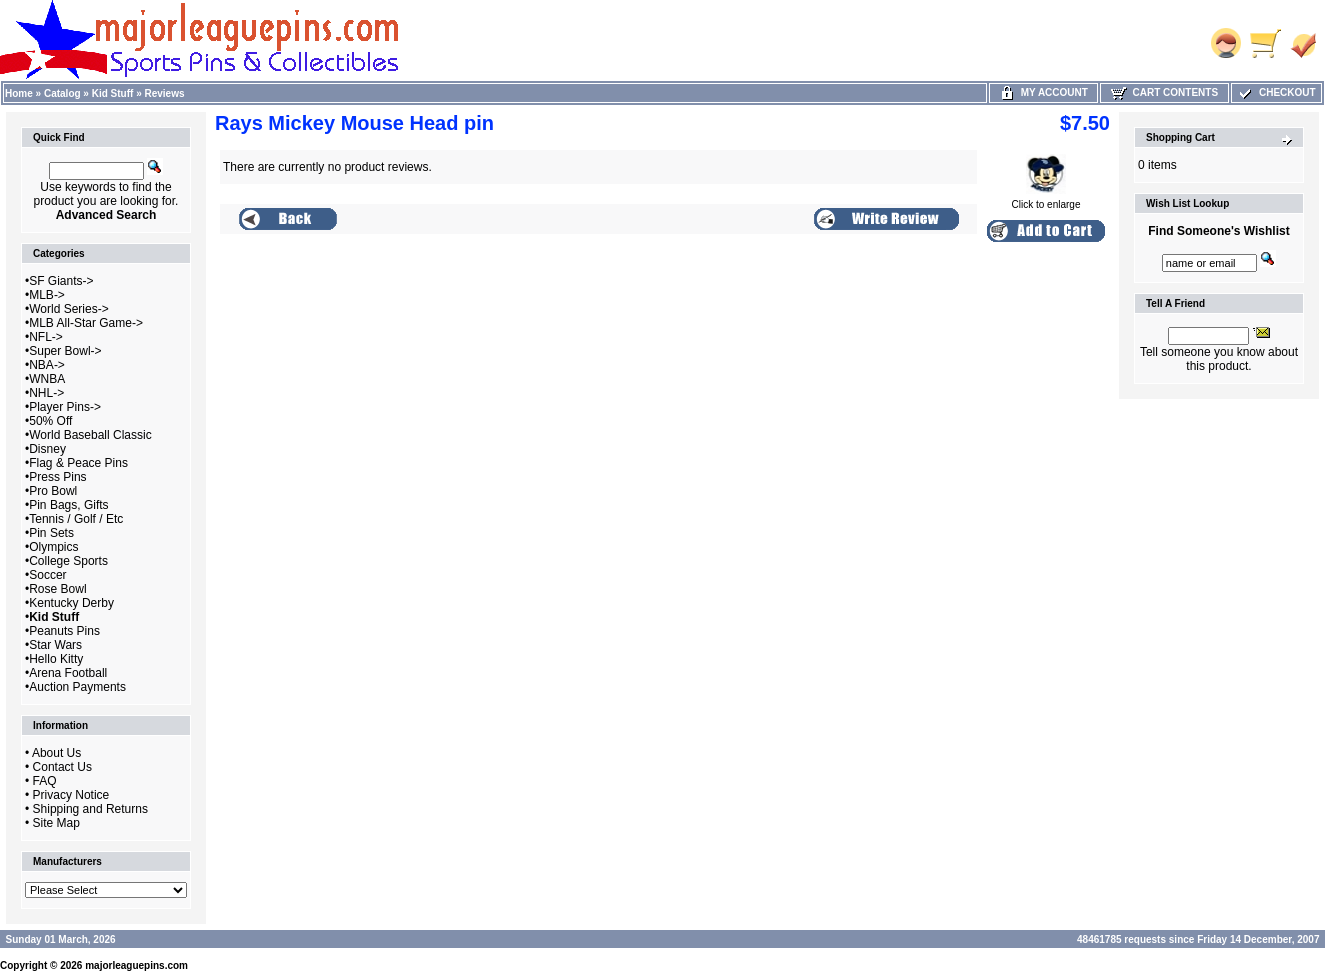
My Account (1043, 92)
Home (19, 93)
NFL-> (46, 337)
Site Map (56, 823)
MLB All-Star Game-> (86, 323)
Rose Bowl (57, 589)
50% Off (50, 421)
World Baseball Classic (90, 435)
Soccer (47, 575)
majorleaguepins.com (136, 965)
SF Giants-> (61, 281)
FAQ (45, 781)
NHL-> (46, 393)
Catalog (62, 93)
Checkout (1276, 92)
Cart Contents (1164, 92)
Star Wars (55, 645)
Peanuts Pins (64, 631)
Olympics (53, 547)
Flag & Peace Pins (78, 463)
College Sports (68, 561)
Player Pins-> (65, 407)
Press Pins (57, 477)
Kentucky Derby (71, 603)
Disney (47, 449)
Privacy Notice (71, 795)
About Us (56, 753)
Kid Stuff (113, 93)
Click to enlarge (1046, 200)
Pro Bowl (53, 491)
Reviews (165, 93)
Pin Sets (51, 533)
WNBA (47, 379)
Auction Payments (77, 687)
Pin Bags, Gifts (68, 505)
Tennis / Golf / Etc (76, 519)
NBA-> (47, 365)
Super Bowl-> (65, 351)
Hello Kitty (56, 659)
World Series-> (68, 309)
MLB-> (47, 295)
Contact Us (62, 767)
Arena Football (68, 673)
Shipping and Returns (90, 809)
